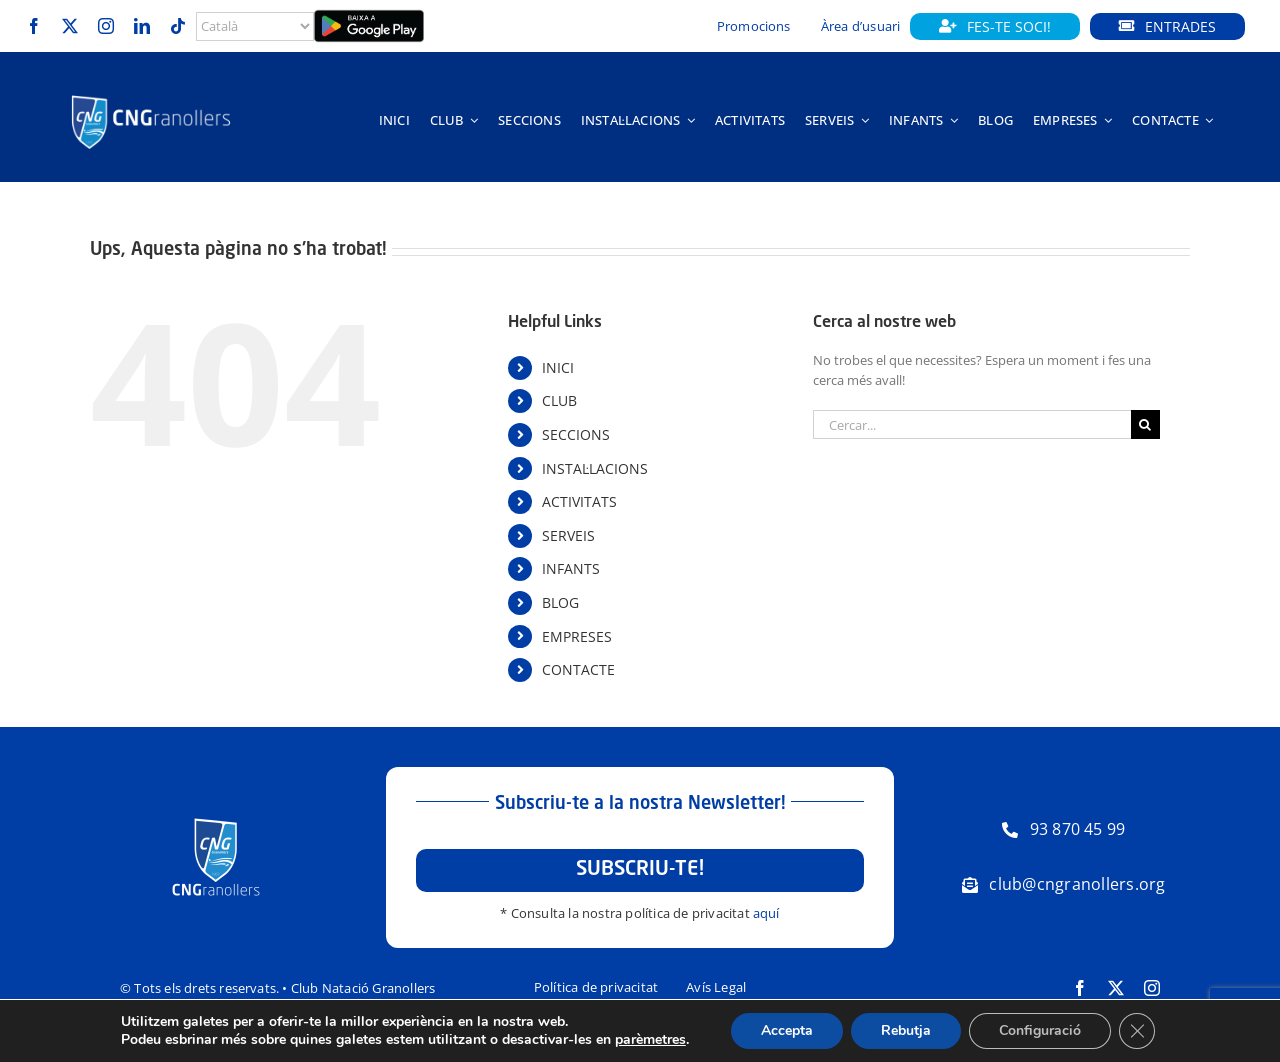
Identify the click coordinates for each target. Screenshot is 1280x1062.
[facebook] (34, 26)
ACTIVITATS (579, 501)
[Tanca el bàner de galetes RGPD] (1137, 1031)
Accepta (787, 1030)
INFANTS (571, 568)
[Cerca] (1145, 424)
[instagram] (106, 26)
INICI (558, 367)
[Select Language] (255, 26)
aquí (766, 913)
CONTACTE (578, 669)
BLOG (560, 602)
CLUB (559, 400)
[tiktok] (178, 26)
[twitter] (70, 26)
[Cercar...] (972, 424)
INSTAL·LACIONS (595, 468)
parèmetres (650, 1040)
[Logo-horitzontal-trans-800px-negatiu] (151, 96)
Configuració (1040, 1030)
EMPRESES (577, 636)
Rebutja (906, 1030)
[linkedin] (142, 26)
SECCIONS (576, 434)
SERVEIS (568, 535)
